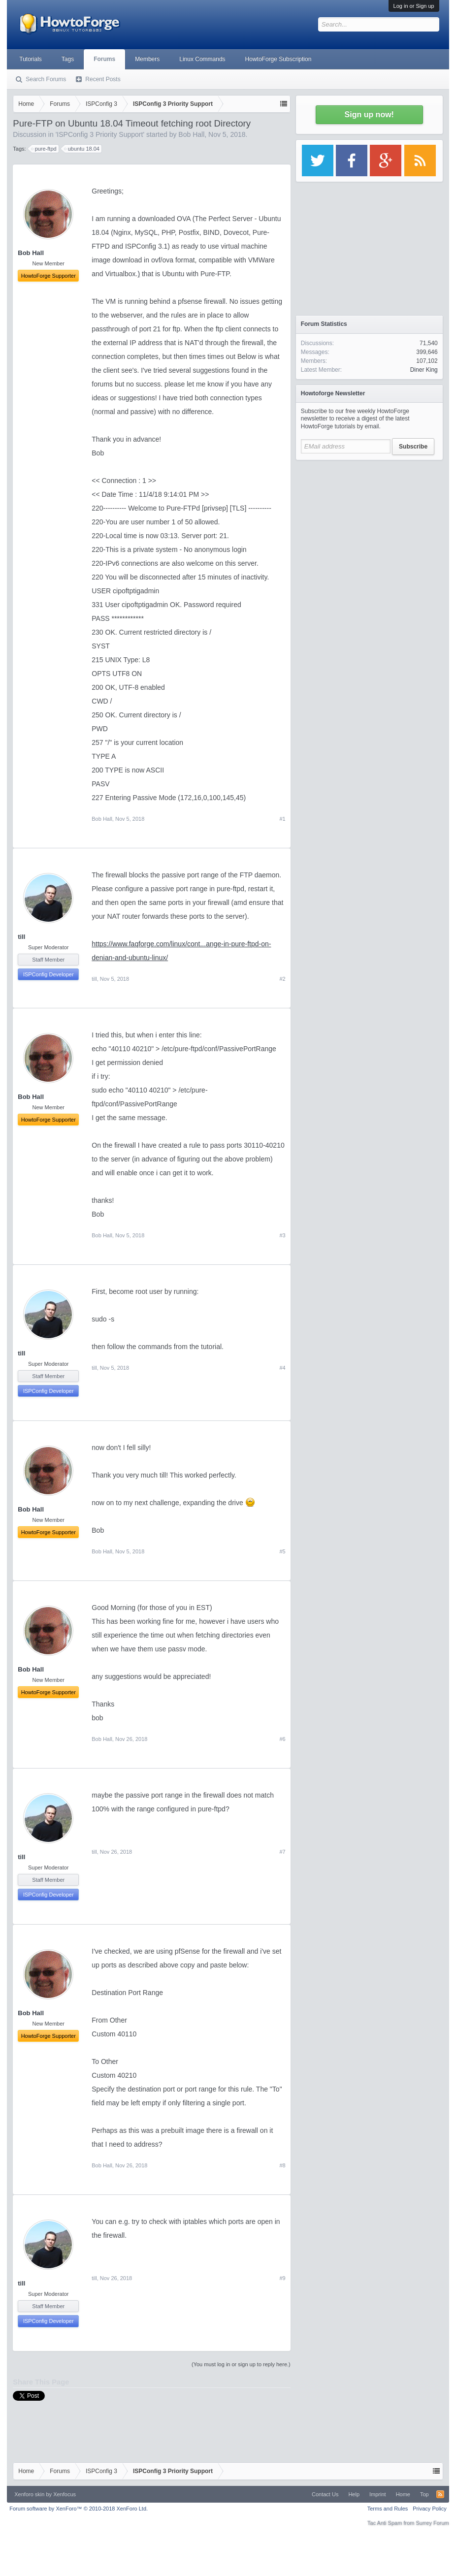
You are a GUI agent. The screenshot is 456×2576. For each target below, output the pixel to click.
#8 (282, 2165)
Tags (68, 59)
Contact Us (325, 2494)
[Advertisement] (369, 526)
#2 (282, 979)
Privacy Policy (429, 2509)
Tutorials (30, 59)
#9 (282, 2278)
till (21, 936)
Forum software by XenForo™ (78, 2509)
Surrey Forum (432, 2523)
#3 (282, 1235)
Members (147, 59)
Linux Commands (202, 59)
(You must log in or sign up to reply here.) (241, 2364)
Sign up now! (369, 114)
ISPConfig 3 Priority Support (100, 134)
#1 (282, 819)
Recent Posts (102, 79)
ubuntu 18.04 (82, 148)
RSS (440, 2494)
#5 (282, 1551)
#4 (282, 1368)
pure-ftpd (44, 148)
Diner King (424, 369)
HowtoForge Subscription (278, 59)
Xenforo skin (29, 2494)
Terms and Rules (387, 2509)
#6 (282, 1739)
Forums (104, 59)
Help (353, 2494)
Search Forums (46, 79)
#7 (282, 1852)
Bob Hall (191, 134)
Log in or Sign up (413, 6)
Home (403, 2494)
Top (424, 2494)
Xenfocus (64, 2494)
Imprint (377, 2494)
